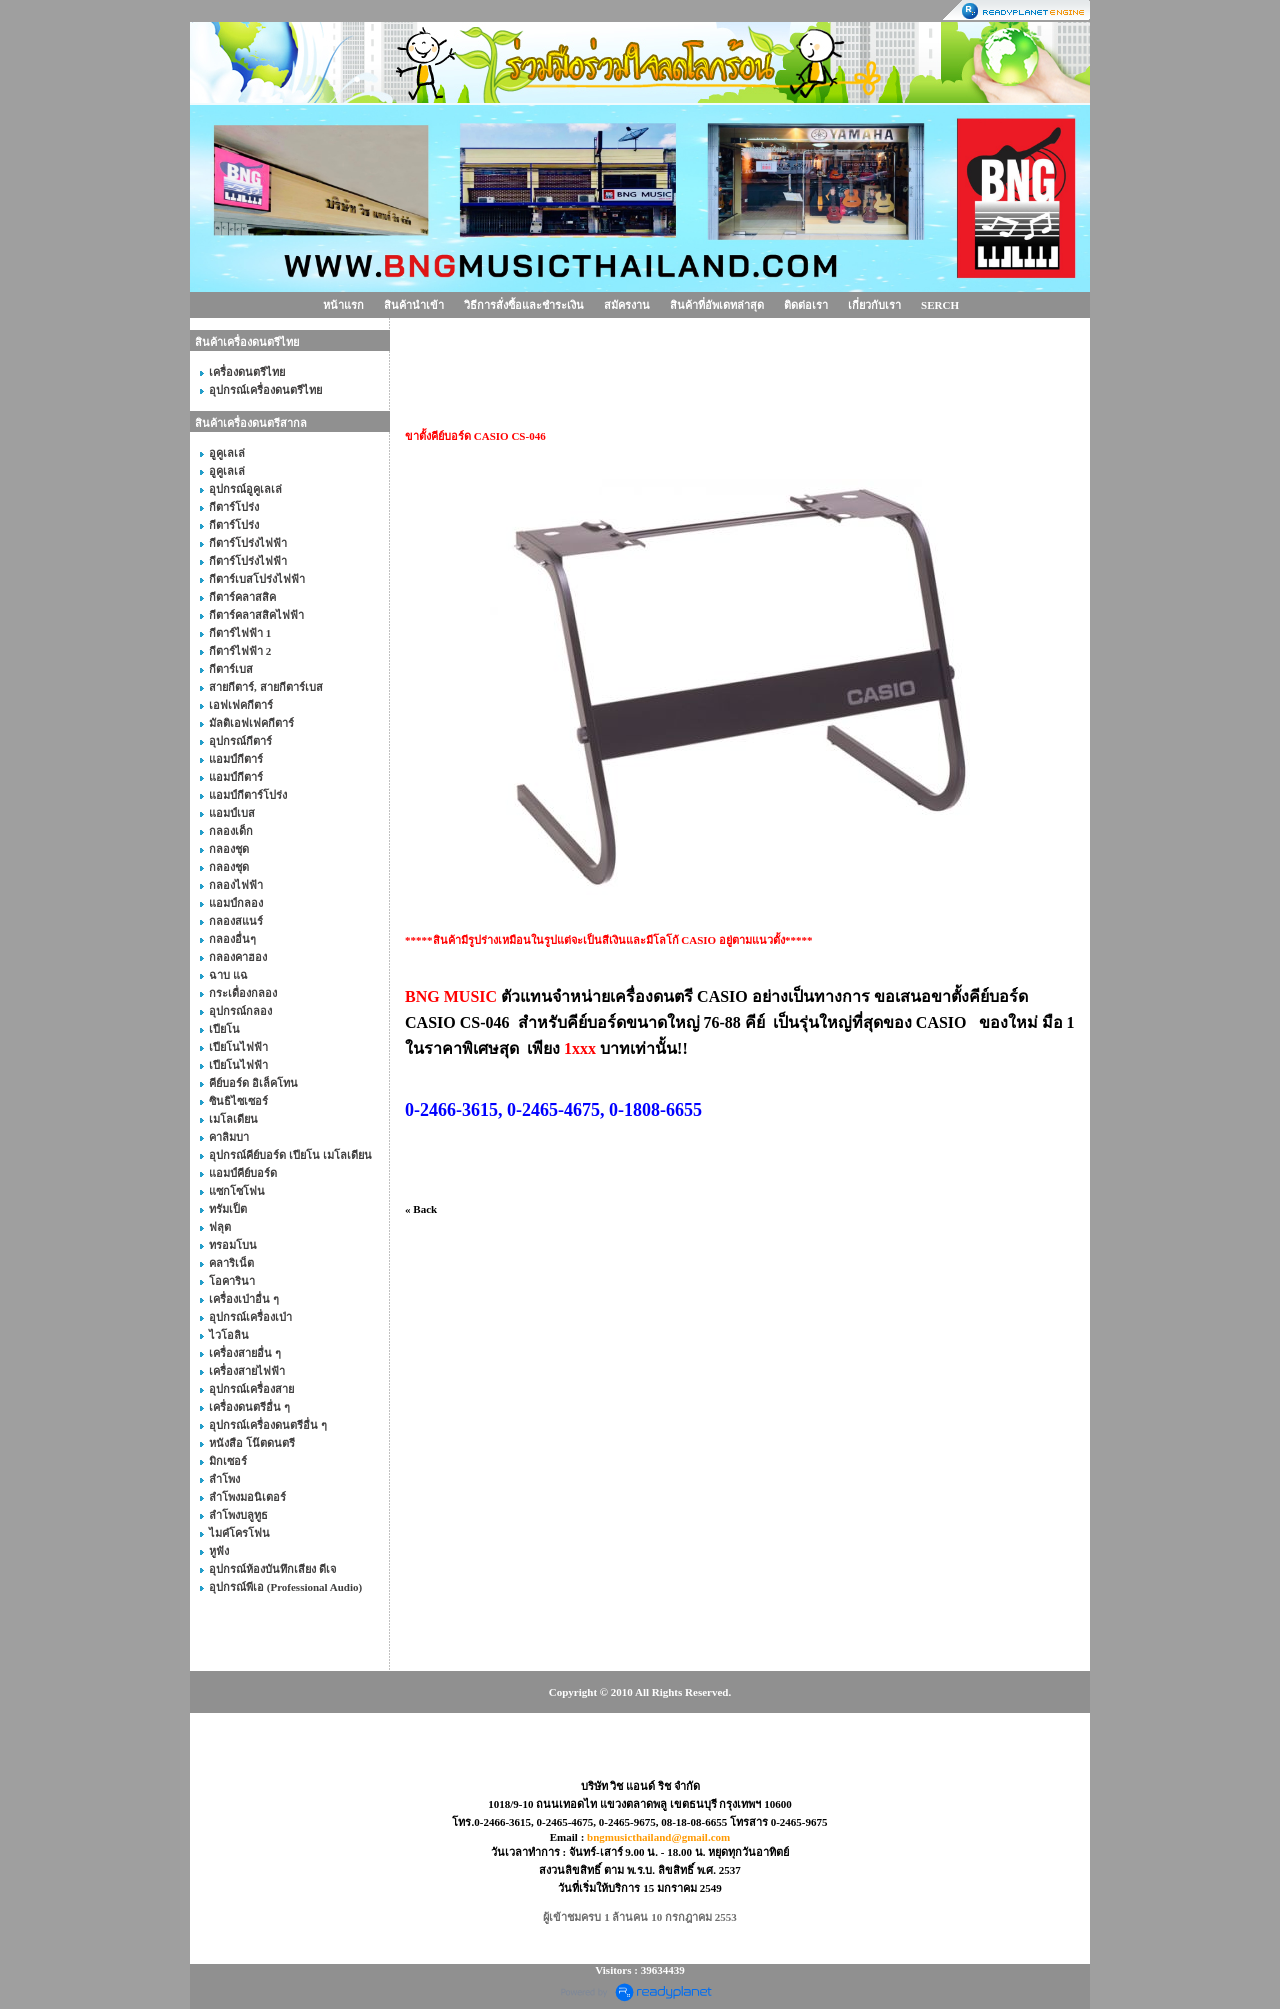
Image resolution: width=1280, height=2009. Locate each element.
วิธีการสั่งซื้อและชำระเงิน (524, 305)
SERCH (940, 305)
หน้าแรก (343, 305)
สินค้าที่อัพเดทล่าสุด (717, 305)
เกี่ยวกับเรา (874, 305)
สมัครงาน (627, 305)
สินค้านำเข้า (414, 305)
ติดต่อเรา (806, 305)
